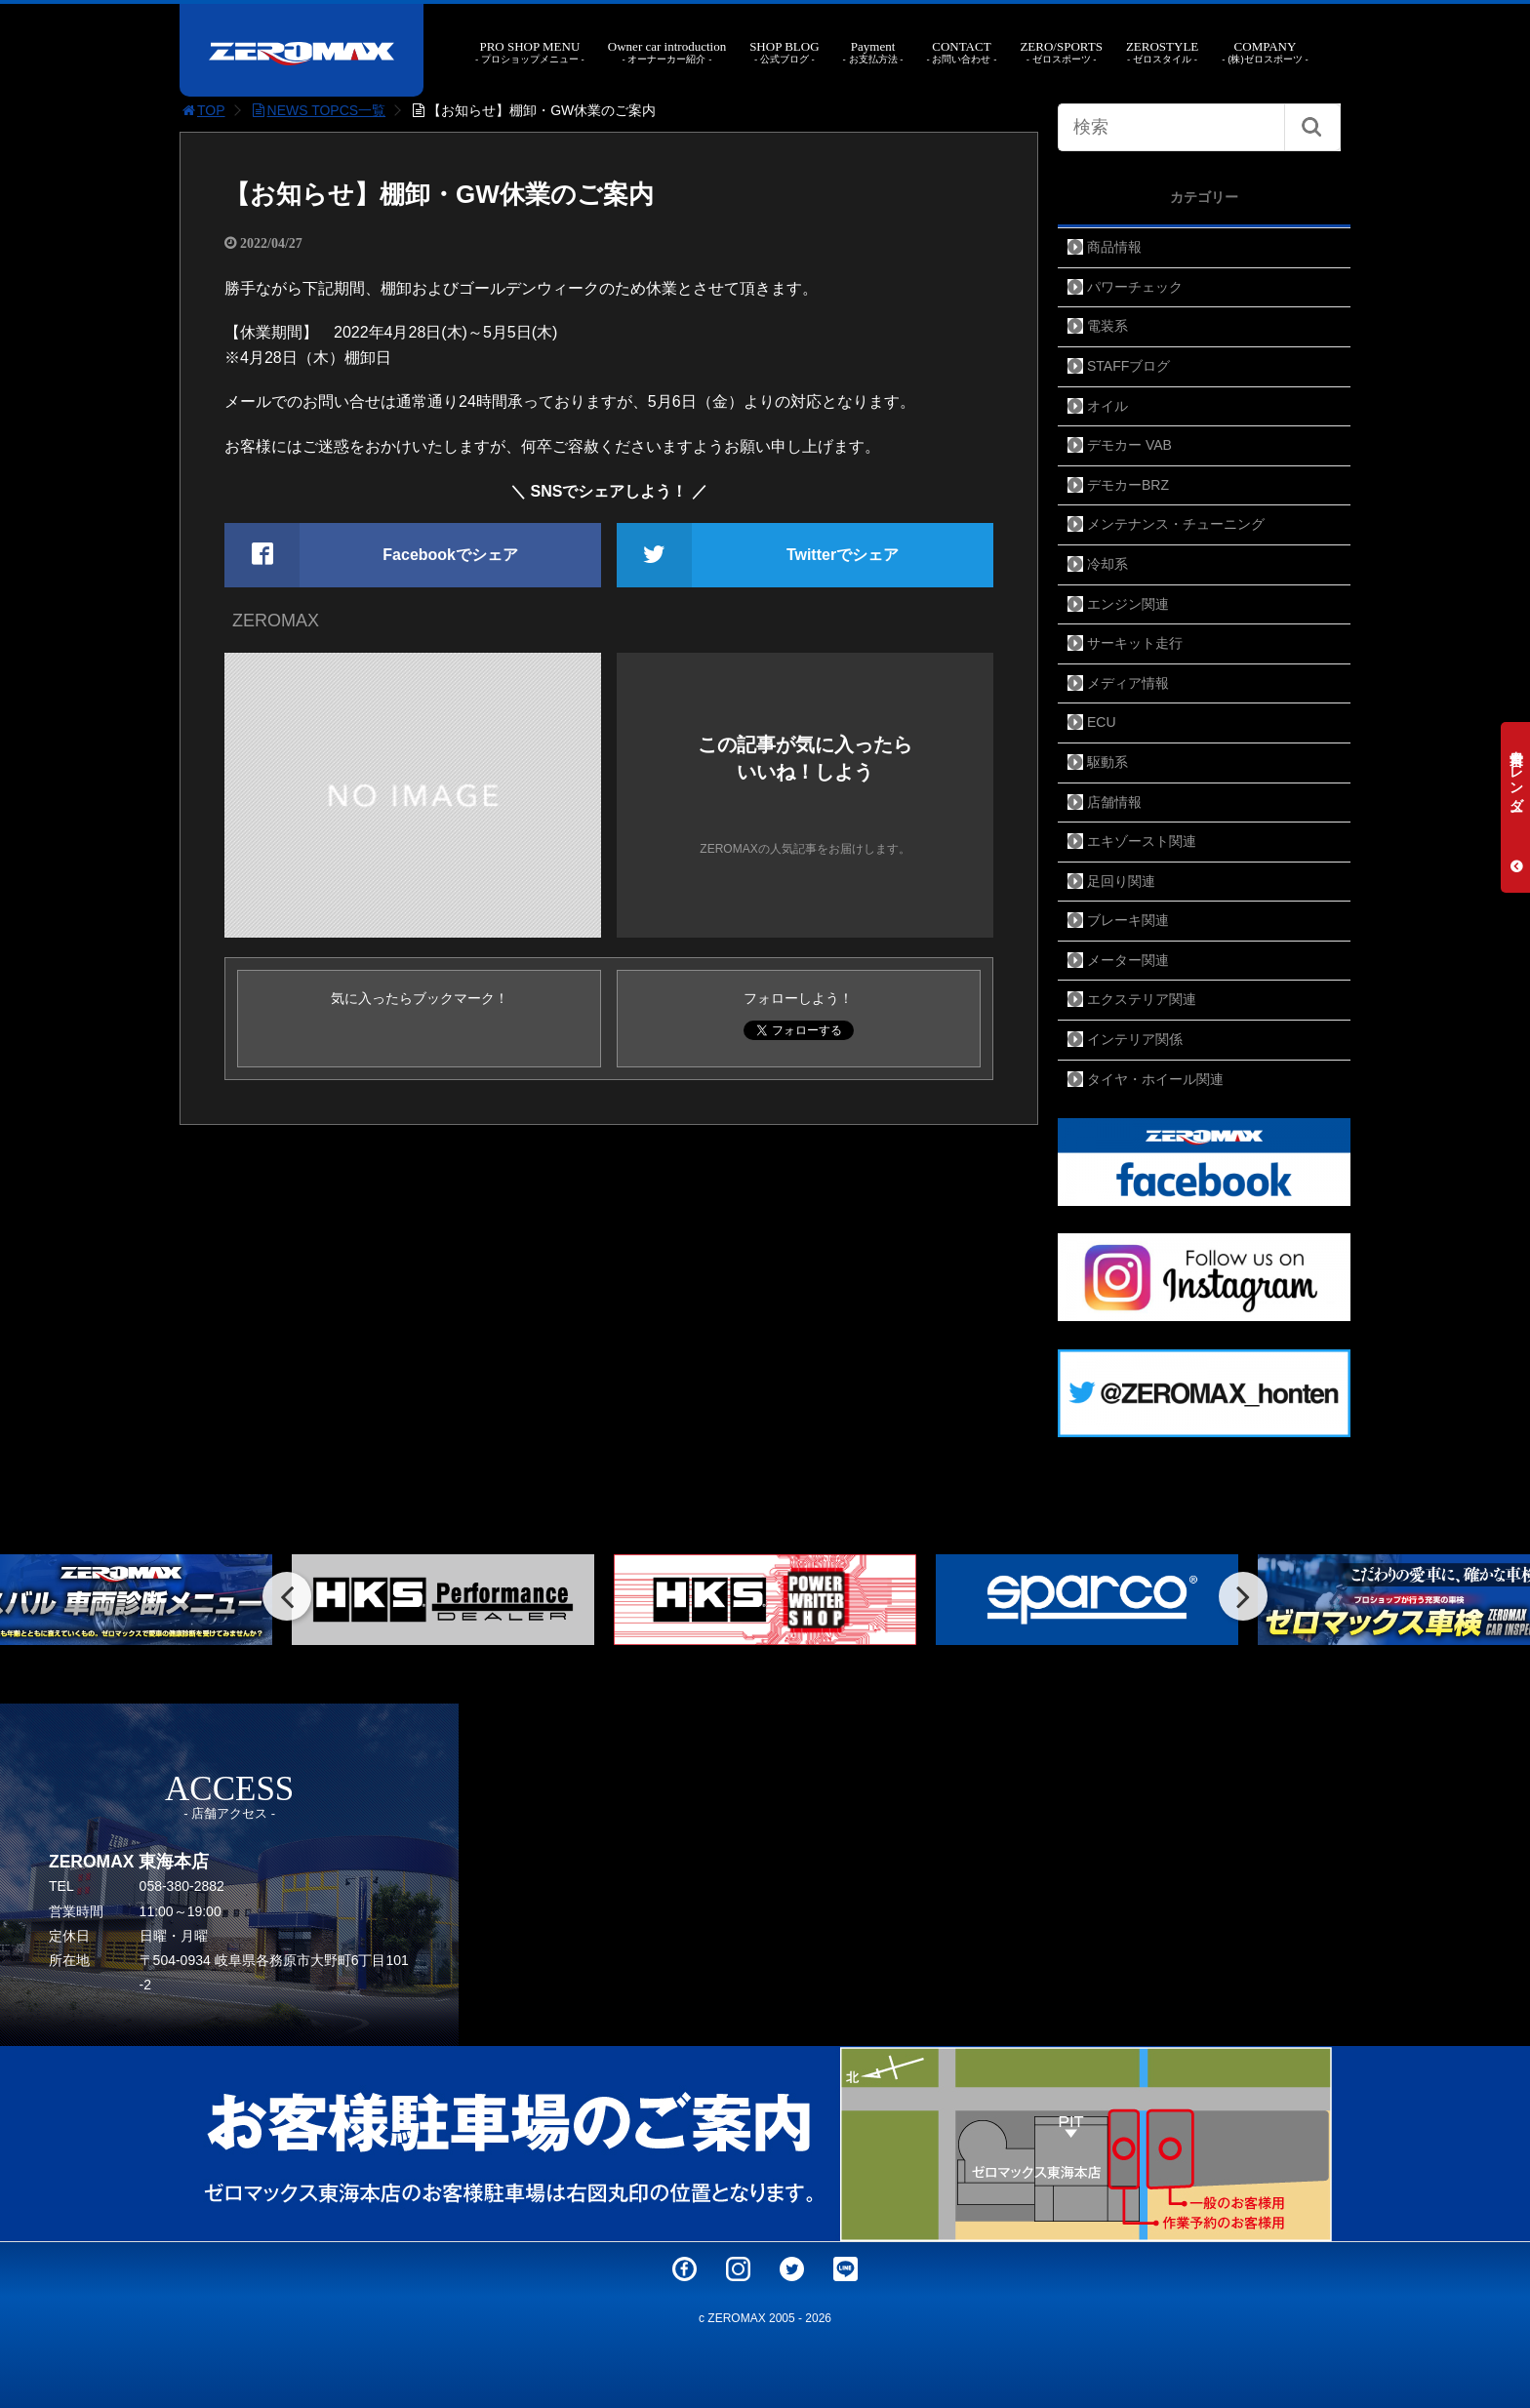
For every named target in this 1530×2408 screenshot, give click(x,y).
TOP (202, 110)
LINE (845, 2269)
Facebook (684, 2269)
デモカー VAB (1129, 445)
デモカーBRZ (1128, 485)
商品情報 (1114, 247)
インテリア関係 (1135, 1039)
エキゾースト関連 (1141, 841)
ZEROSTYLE (1162, 52)
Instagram (738, 2269)
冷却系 (1107, 564)
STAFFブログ (1128, 366)
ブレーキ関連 (1128, 920)
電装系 (1107, 326)
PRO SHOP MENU (529, 52)
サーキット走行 (1135, 643)
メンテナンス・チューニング (1176, 524)
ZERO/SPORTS (1061, 52)
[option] (443, 1600)
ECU (1101, 722)
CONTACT (961, 52)
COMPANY (1265, 52)
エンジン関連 (1128, 604)
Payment (873, 52)
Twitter (792, 2269)
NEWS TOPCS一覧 (318, 110)
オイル (1107, 406)
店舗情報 (1114, 802)
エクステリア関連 (1141, 999)
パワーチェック (1135, 287)
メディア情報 (1128, 683)
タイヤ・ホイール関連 (1155, 1079)
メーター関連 (1128, 960)
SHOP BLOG (784, 52)
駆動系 (1107, 762)
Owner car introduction (667, 52)
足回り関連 (1121, 881)
